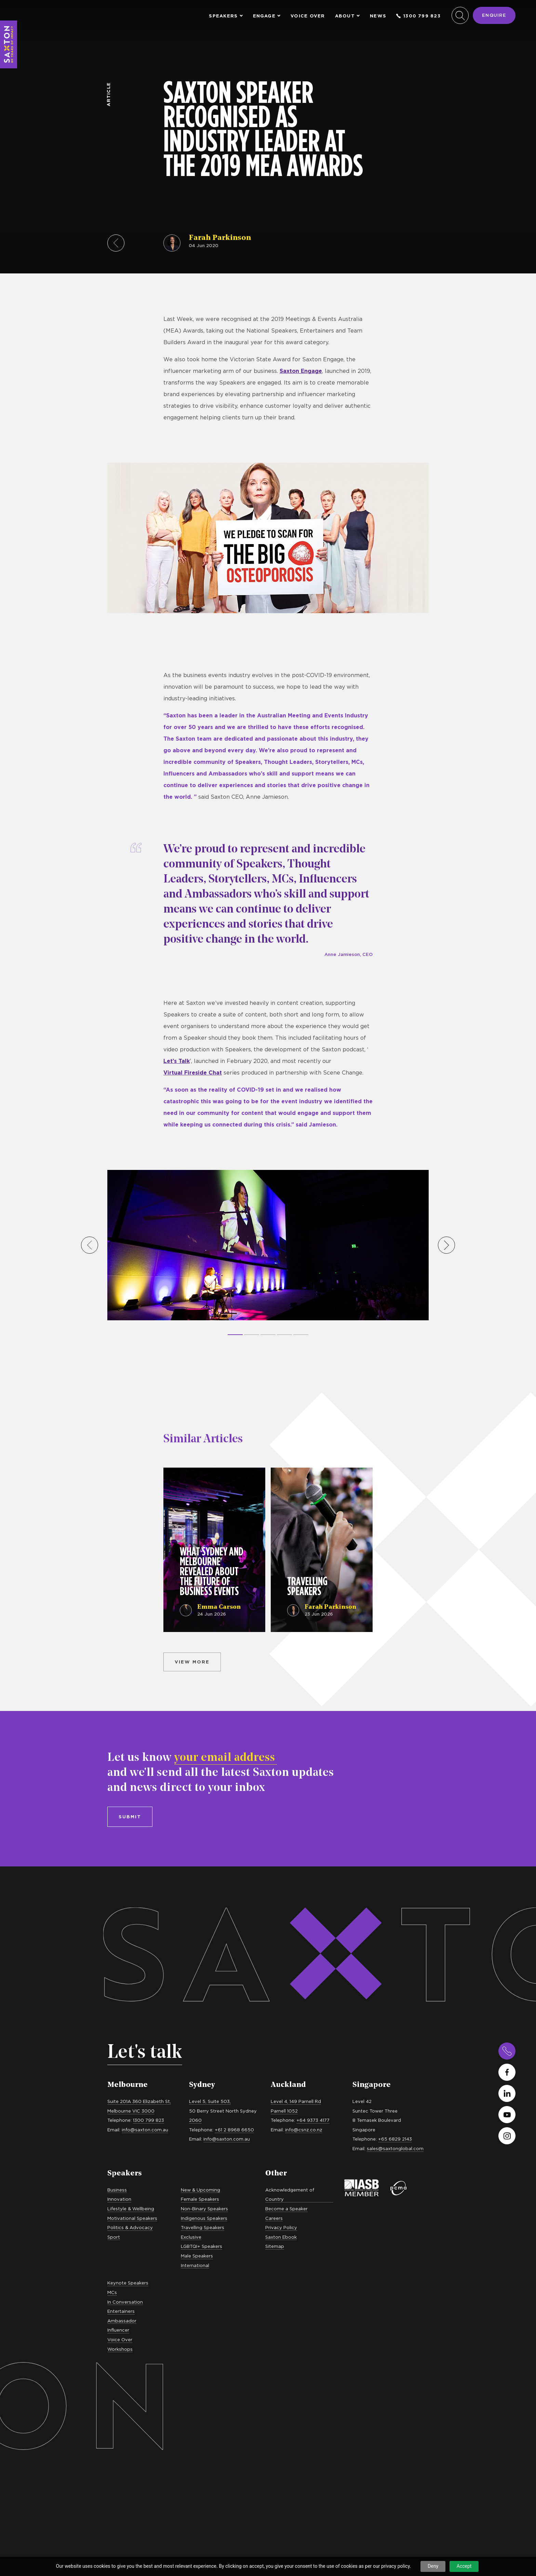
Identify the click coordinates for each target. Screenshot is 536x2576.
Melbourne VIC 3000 (131, 2110)
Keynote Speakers (127, 2282)
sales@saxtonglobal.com (395, 2148)
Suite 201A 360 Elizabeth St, (139, 2101)
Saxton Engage (301, 371)
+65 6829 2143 (395, 2138)
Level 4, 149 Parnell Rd (296, 2101)
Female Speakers (200, 2199)
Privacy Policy (281, 2227)
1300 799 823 (418, 16)
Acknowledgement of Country (289, 2194)
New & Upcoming (200, 2189)
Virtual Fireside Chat (192, 1072)
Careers (274, 2218)
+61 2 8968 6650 (234, 2129)
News (378, 16)
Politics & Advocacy (130, 2227)
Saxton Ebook (281, 2237)
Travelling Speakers (202, 2227)
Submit (130, 1816)
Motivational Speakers (132, 2218)
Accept (464, 2566)
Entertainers (121, 2311)
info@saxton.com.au (145, 2129)
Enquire (494, 15)
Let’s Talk (176, 1061)
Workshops (120, 2349)
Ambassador (121, 2320)
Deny (433, 2566)
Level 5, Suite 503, (210, 2101)
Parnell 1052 (284, 2110)
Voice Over (308, 16)
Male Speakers (197, 2255)
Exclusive (191, 2237)
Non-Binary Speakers (204, 2208)
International (195, 2265)
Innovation (119, 2199)
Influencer (118, 2330)
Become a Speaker (286, 2208)
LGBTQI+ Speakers (201, 2246)
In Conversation (125, 2301)
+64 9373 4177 (313, 2120)
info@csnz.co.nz (303, 2129)
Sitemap (274, 2246)
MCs (112, 2292)
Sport (113, 2237)
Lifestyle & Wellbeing (130, 2208)
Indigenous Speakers (204, 2218)
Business (117, 2189)
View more (192, 1661)
